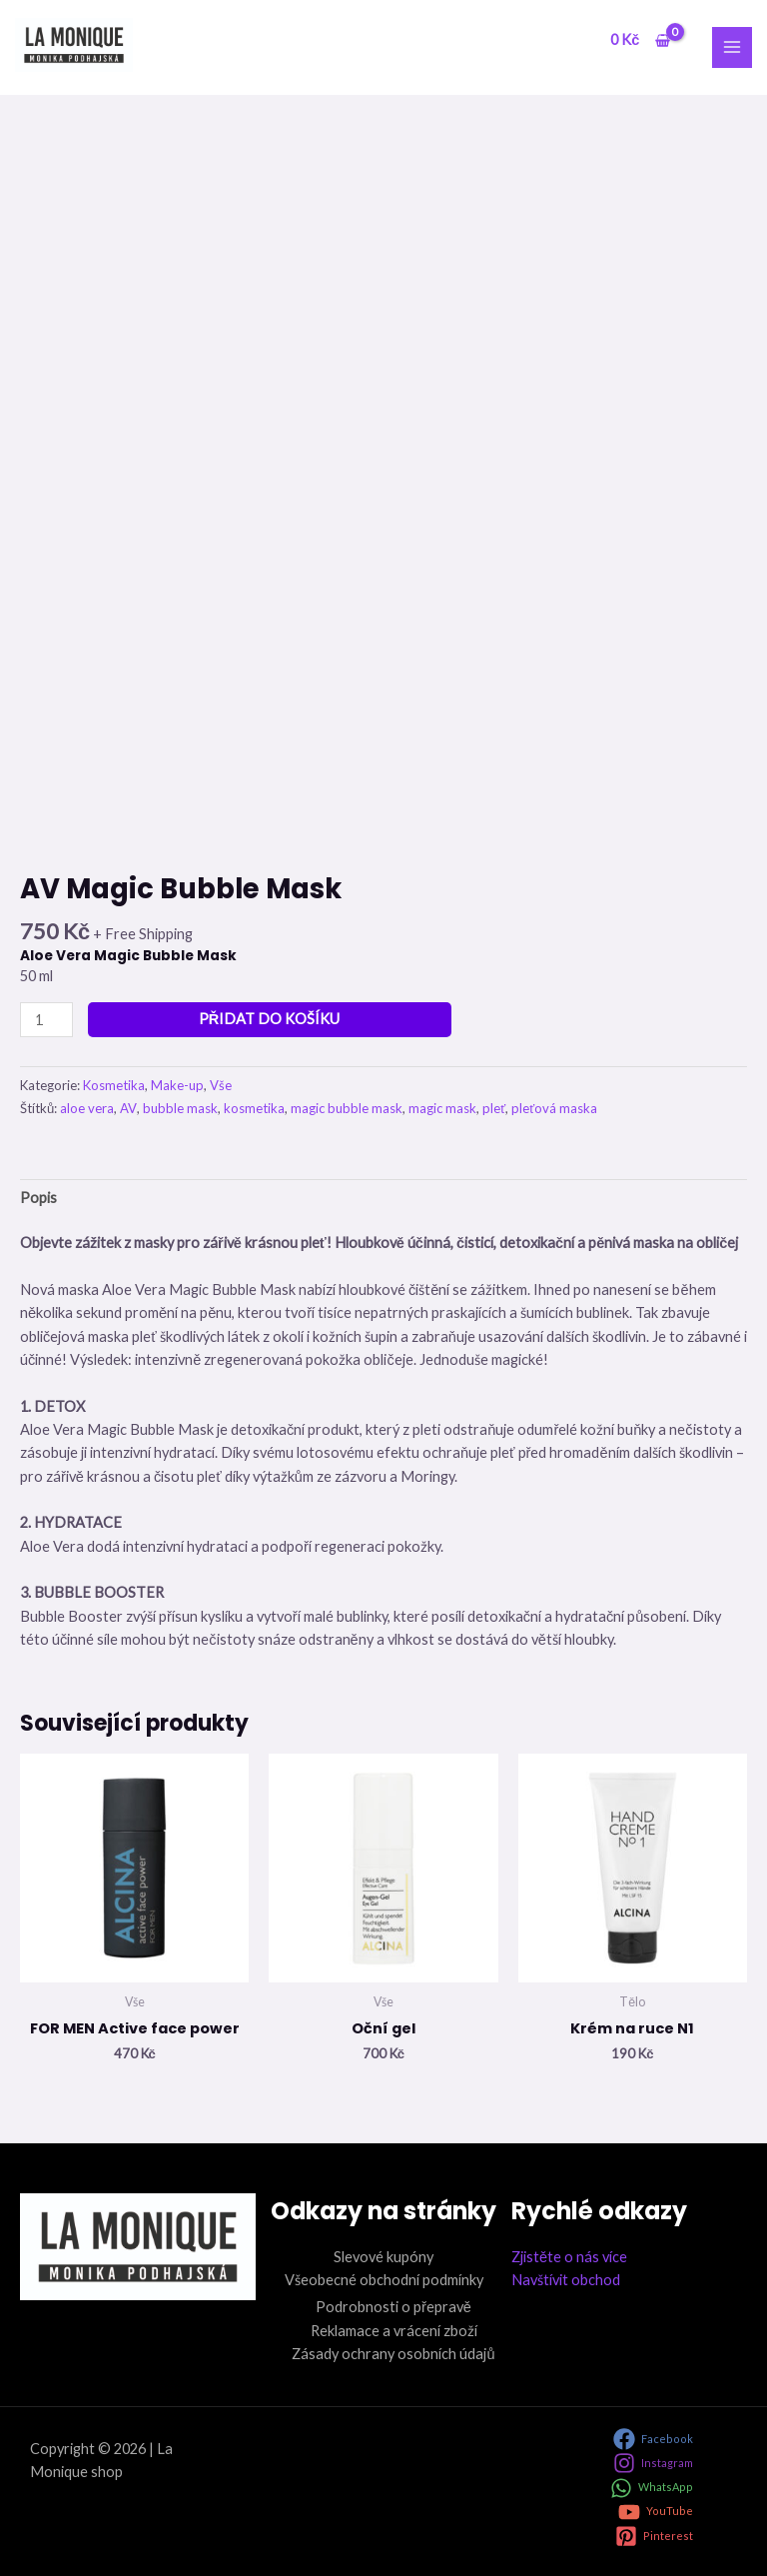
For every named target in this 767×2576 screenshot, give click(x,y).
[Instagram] (653, 2463)
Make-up (177, 1085)
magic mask (442, 1108)
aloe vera (87, 1108)
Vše (221, 1085)
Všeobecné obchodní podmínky (384, 2279)
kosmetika (254, 1108)
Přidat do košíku (270, 1018)
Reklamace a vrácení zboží (394, 2330)
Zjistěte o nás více (569, 2256)
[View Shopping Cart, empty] (639, 40)
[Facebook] (653, 2439)
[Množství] (46, 1019)
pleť (493, 1108)
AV (128, 1108)
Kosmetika (114, 1085)
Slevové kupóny (383, 2256)
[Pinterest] (654, 2536)
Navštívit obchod (565, 2279)
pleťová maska (554, 1108)
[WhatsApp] (651, 2488)
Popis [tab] (38, 1197)
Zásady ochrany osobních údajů (393, 2353)
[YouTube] (655, 2512)
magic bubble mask (346, 1108)
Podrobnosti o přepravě (393, 2306)
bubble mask (180, 1108)
